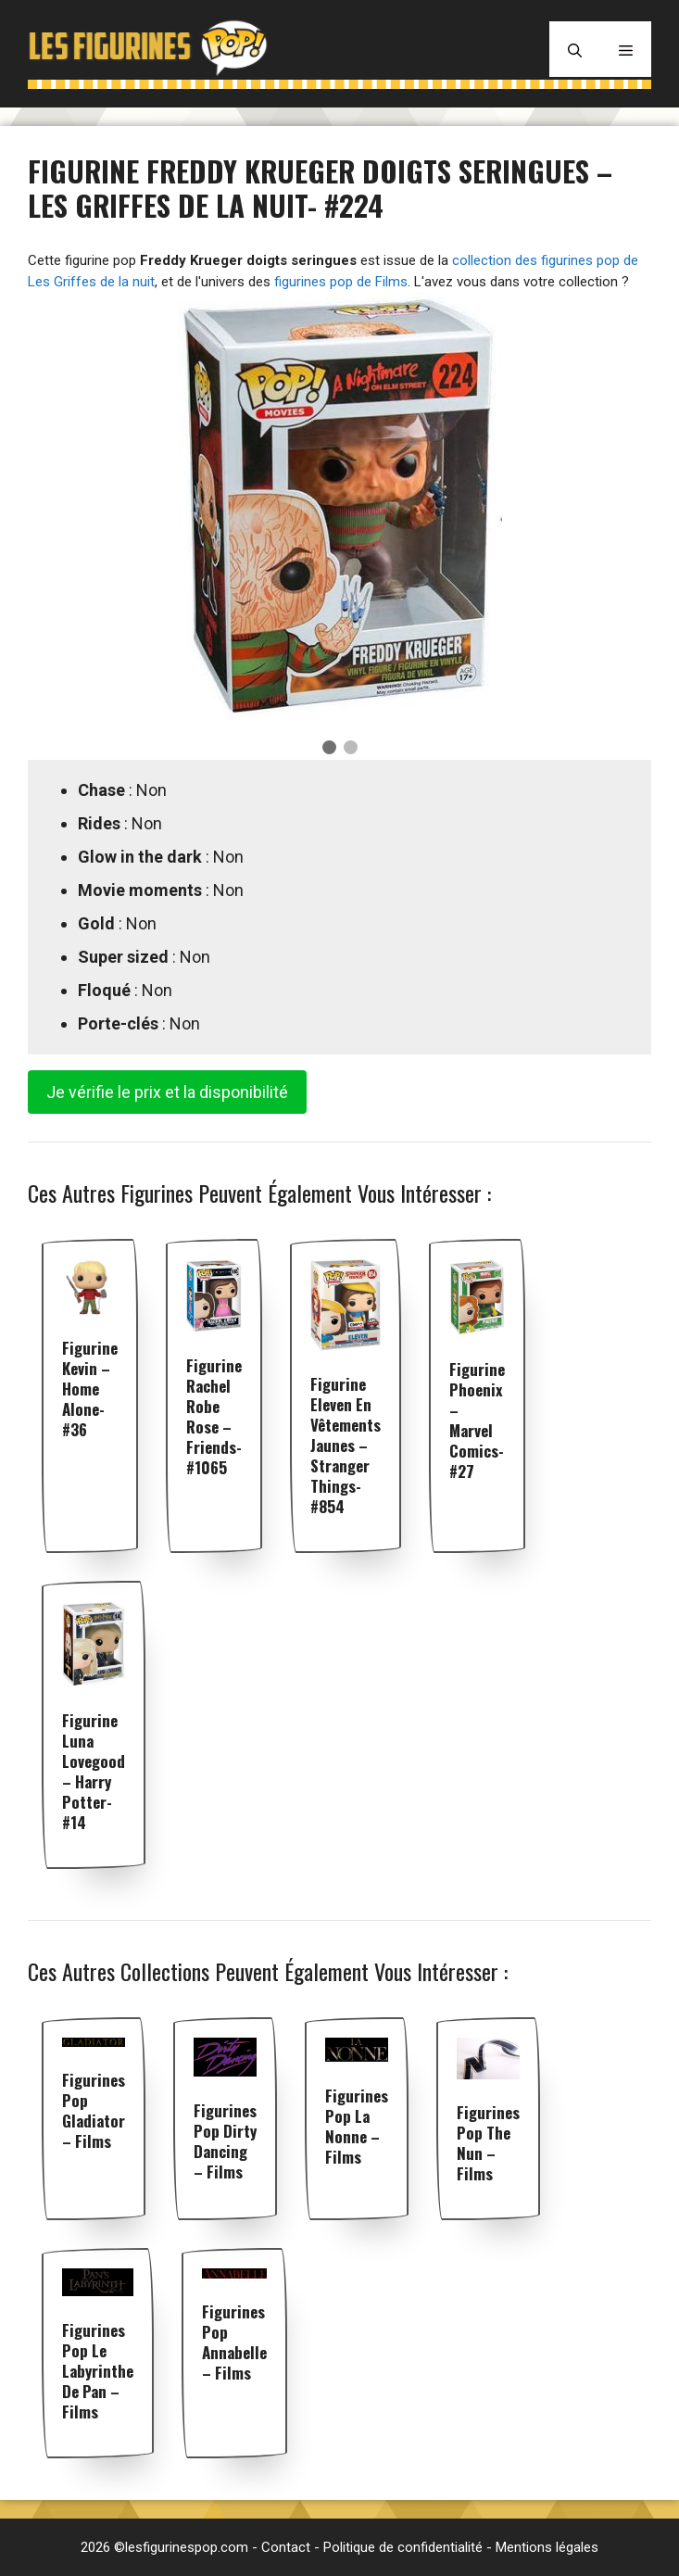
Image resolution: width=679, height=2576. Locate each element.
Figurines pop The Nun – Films (488, 2143)
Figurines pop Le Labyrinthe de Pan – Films (97, 2370)
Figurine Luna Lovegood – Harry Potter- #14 (93, 1771)
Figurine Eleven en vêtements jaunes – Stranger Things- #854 (345, 1445)
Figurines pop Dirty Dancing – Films (225, 2141)
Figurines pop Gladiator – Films (93, 2110)
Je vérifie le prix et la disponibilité (167, 1092)
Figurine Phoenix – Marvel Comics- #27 (477, 1420)
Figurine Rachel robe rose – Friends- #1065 (214, 1416)
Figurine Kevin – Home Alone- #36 (90, 1388)
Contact (285, 2547)
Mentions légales (547, 2547)
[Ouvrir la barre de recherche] (574, 49)
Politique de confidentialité (403, 2547)
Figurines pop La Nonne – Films (356, 2126)
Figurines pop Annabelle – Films (234, 2342)
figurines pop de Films (341, 281)
